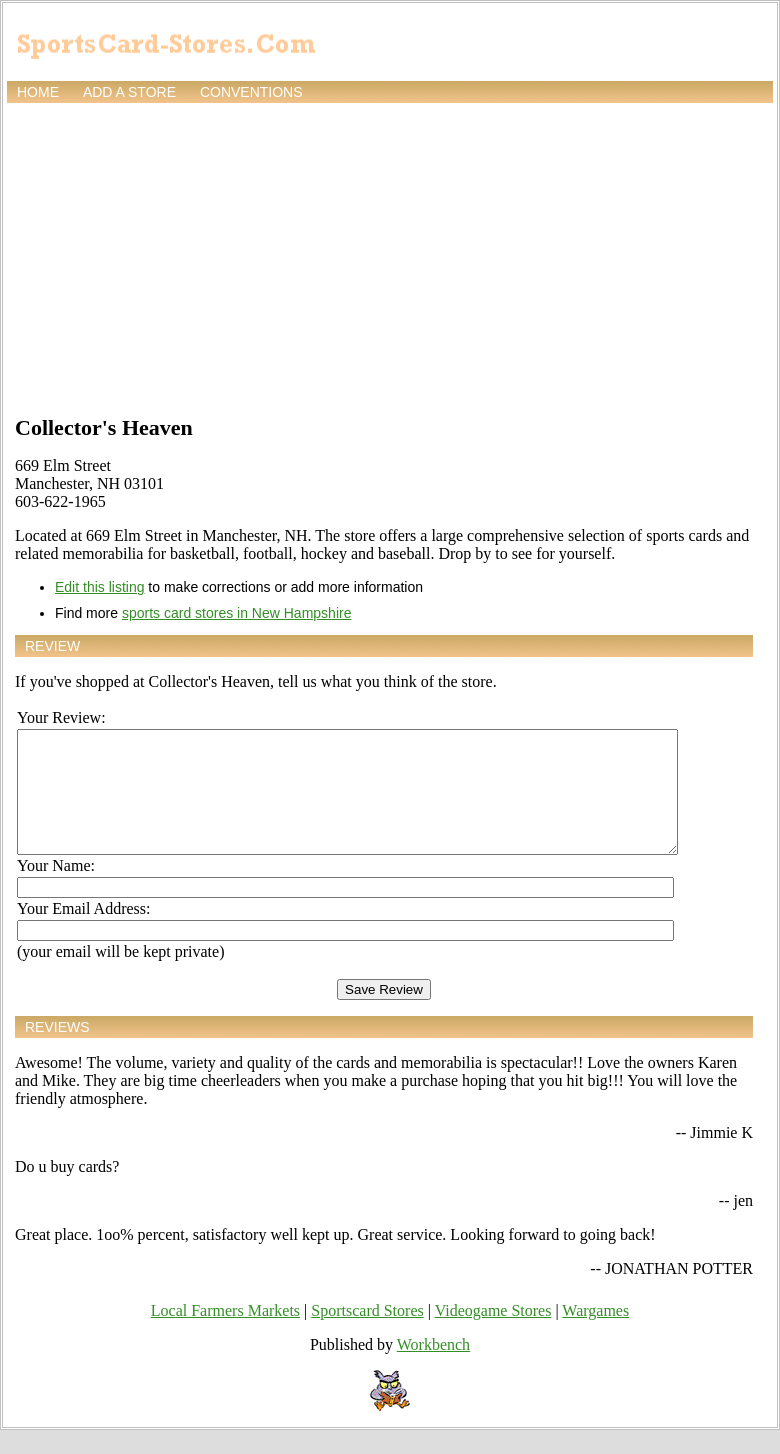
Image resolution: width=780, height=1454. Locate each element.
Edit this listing (99, 587)
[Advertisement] (390, 257)
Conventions (251, 92)
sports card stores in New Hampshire (237, 613)
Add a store (129, 92)
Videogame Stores (493, 1334)
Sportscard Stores (367, 1334)
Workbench (433, 1368)
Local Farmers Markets (225, 1334)
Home (38, 92)
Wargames (595, 1334)
